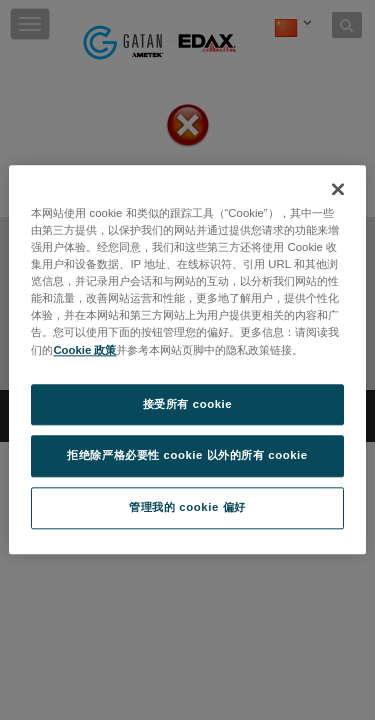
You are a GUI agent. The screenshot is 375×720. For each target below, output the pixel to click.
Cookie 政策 (84, 350)
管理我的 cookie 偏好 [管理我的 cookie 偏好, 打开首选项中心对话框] (187, 508)
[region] (187, 359)
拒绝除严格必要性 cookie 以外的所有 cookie (187, 456)
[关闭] (338, 189)
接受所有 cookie (187, 404)
